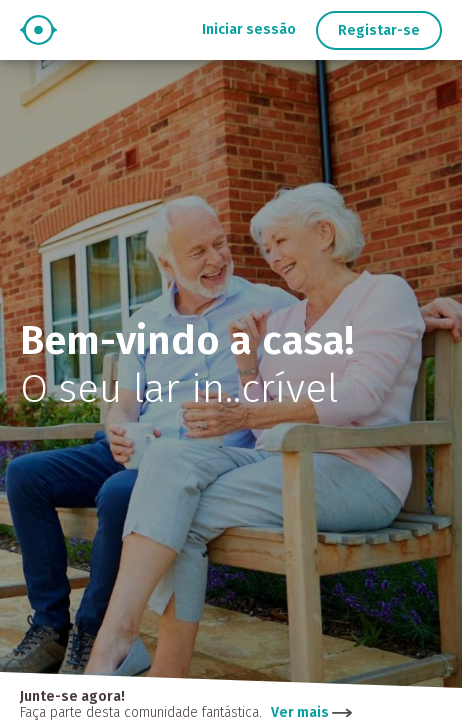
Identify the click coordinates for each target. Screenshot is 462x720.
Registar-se (379, 30)
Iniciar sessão (249, 29)
